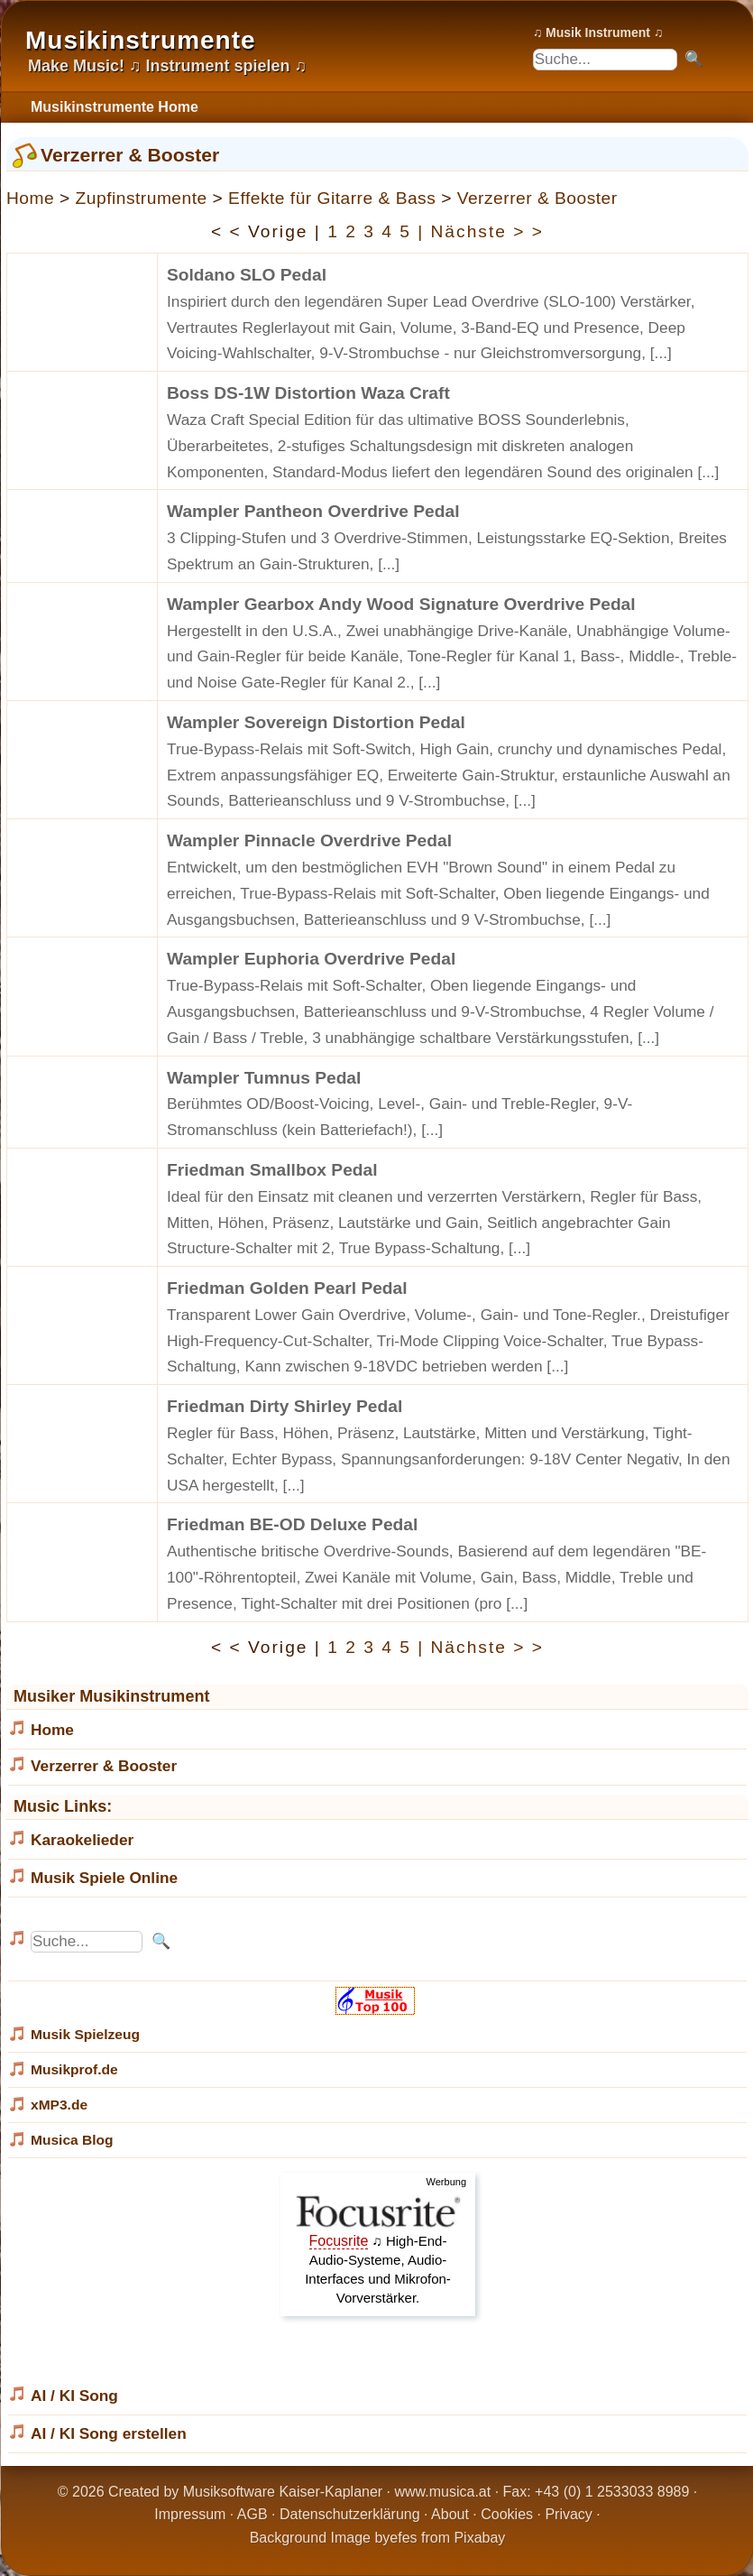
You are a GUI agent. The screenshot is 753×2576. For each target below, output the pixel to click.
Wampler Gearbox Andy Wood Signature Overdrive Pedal (401, 604)
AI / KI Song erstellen (109, 2433)
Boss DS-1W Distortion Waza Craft (308, 392)
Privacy (568, 2514)
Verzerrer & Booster (537, 198)
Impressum (189, 2514)
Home (30, 198)
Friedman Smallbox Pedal (272, 1169)
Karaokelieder (82, 1840)
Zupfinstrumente (141, 198)
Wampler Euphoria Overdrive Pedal (311, 958)
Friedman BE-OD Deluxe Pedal (292, 1524)
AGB (252, 2514)
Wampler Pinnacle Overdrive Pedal (309, 840)
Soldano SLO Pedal (246, 274)
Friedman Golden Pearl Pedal (287, 1288)
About (450, 2514)
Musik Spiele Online (104, 1878)
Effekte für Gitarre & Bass (332, 198)
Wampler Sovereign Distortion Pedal (316, 722)
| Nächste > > (481, 231)
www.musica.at (443, 2491)
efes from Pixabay (447, 2537)
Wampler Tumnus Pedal (264, 1077)
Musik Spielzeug (85, 2034)
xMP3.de (59, 2104)
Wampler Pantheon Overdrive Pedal (313, 511)
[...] (661, 353)
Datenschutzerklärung (350, 2514)
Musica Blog (72, 2139)
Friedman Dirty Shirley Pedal (284, 1406)
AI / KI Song (74, 2396)
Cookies (507, 2514)
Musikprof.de (74, 2069)
